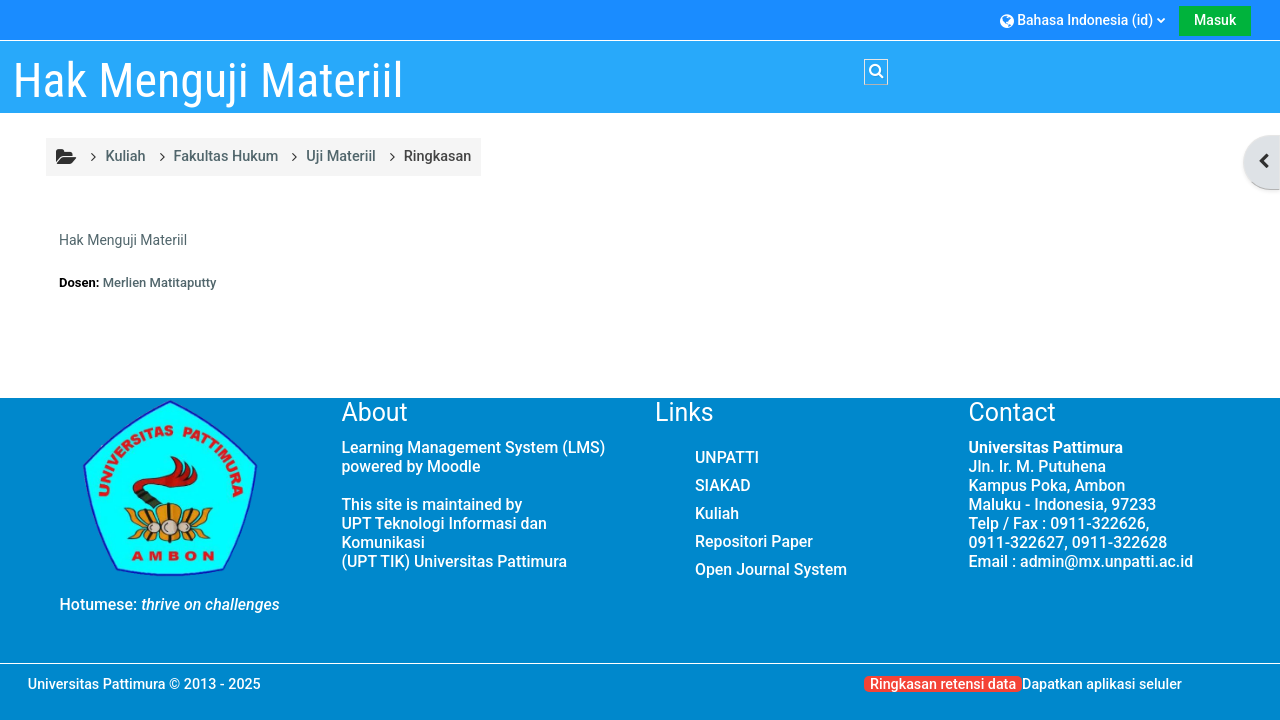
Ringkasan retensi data (943, 684)
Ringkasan (438, 156)
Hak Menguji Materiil (123, 240)
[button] (1082, 19)
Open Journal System (771, 569)
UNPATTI (727, 457)
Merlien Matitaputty (160, 282)
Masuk (1215, 20)
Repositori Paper (754, 541)
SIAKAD (723, 485)
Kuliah (717, 513)
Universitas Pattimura (97, 684)
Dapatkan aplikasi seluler (1102, 684)
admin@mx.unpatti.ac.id (1106, 561)
